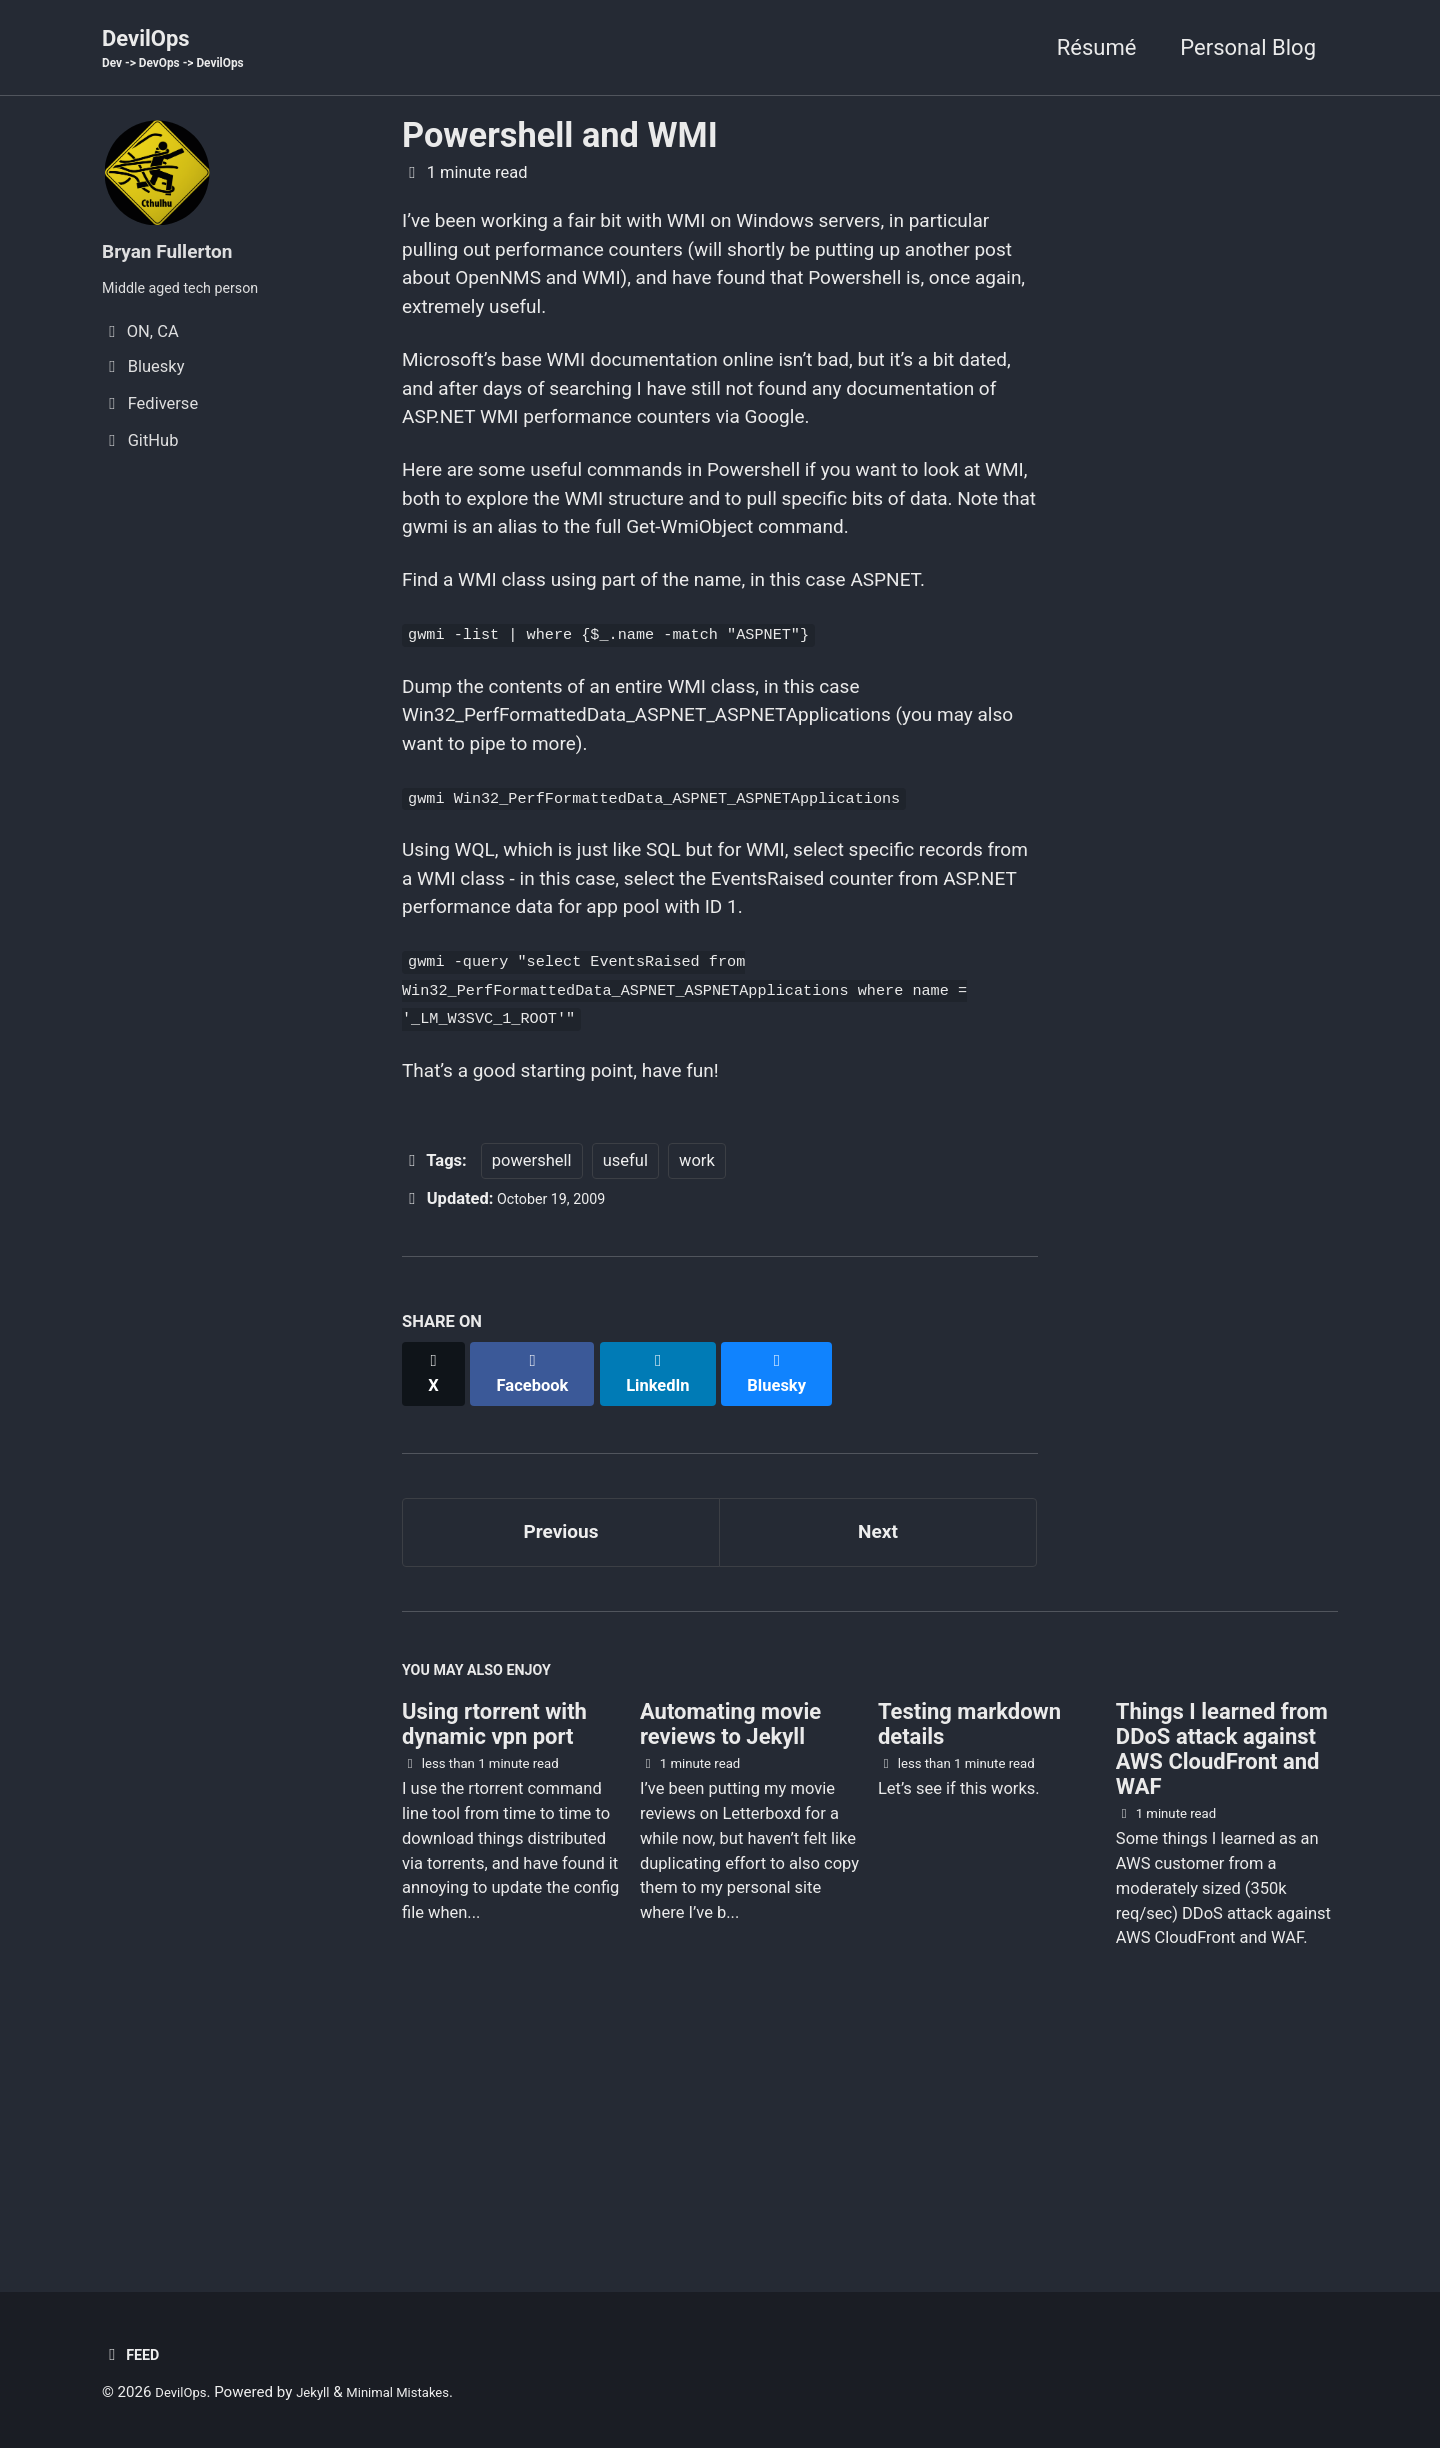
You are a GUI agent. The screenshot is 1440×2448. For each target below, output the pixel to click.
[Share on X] (436, 1573)
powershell (532, 1371)
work (697, 1371)
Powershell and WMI (560, 138)
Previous (561, 1727)
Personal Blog (1248, 48)
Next (878, 1727)
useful (625, 1371)
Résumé (1097, 48)
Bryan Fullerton (177, 252)
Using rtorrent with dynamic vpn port (494, 1933)
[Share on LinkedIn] (671, 1573)
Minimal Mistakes (419, 2392)
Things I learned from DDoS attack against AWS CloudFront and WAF (1222, 1958)
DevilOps (184, 51)
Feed (133, 2354)
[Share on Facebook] (541, 1573)
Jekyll (323, 2392)
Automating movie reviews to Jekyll (730, 1933)
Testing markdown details (969, 1933)
